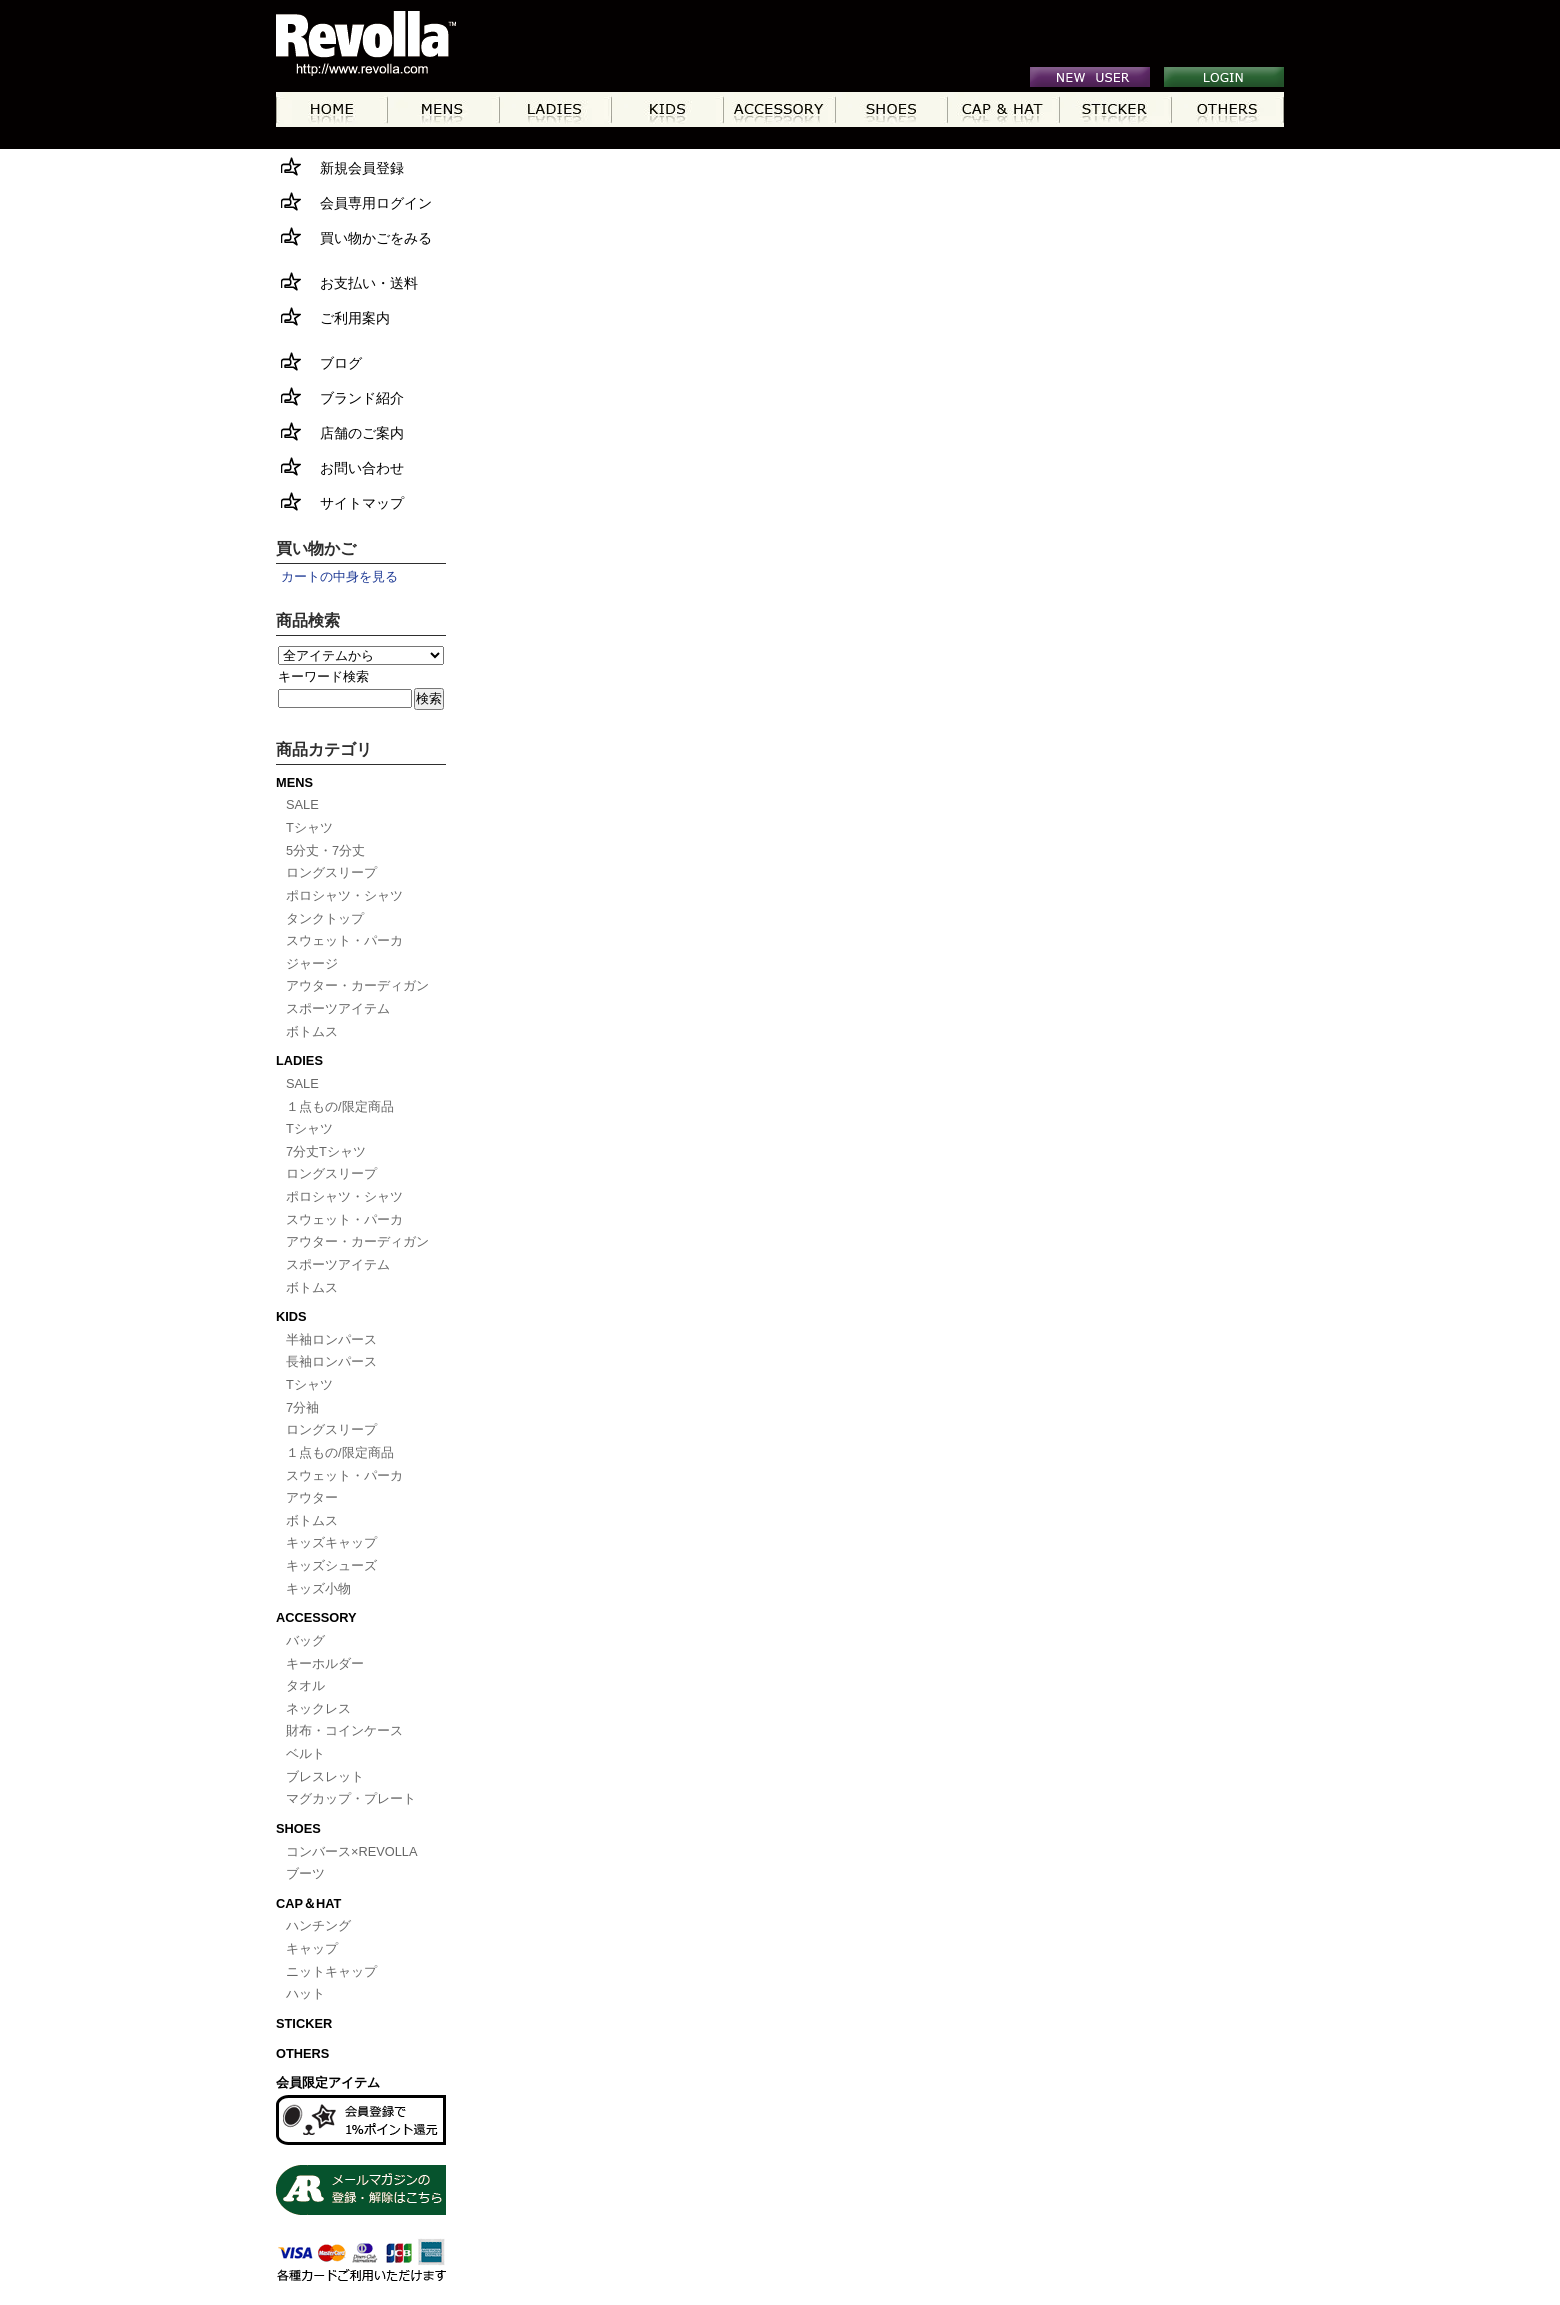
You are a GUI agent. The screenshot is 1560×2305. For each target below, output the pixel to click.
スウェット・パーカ (344, 940)
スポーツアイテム (338, 1008)
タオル (305, 1685)
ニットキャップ (331, 1971)
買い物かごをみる (354, 236)
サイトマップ (340, 501)
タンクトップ (325, 918)
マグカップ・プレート (351, 1798)
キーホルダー (325, 1663)
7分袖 (302, 1407)
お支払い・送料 (347, 281)
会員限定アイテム (328, 2082)
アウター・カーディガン (357, 985)
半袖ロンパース (331, 1339)
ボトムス (312, 1031)
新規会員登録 (340, 166)
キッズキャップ (331, 1542)
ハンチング (318, 1925)
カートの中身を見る (339, 576)
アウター (312, 1497)
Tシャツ (309, 827)
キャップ (312, 1948)
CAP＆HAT (308, 1903)
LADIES (299, 1060)
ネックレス (318, 1708)
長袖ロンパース (331, 1361)
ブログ (319, 361)
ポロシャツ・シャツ (344, 895)
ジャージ (312, 963)
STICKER (304, 2023)
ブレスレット (325, 1776)
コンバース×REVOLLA (352, 1851)
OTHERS (302, 2053)
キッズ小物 (318, 1588)
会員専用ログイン (354, 201)
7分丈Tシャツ (326, 1151)
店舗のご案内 (340, 431)
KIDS (291, 1316)
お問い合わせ (340, 466)
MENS (294, 782)
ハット (305, 1993)
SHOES (298, 1828)
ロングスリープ (331, 872)
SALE (302, 804)
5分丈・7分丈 (325, 850)
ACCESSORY (316, 1617)
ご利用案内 (333, 316)
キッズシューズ (331, 1565)
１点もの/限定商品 (340, 1106)
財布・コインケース (344, 1730)
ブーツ (305, 1873)
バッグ (305, 1640)
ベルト (305, 1753)
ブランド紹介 (340, 396)
